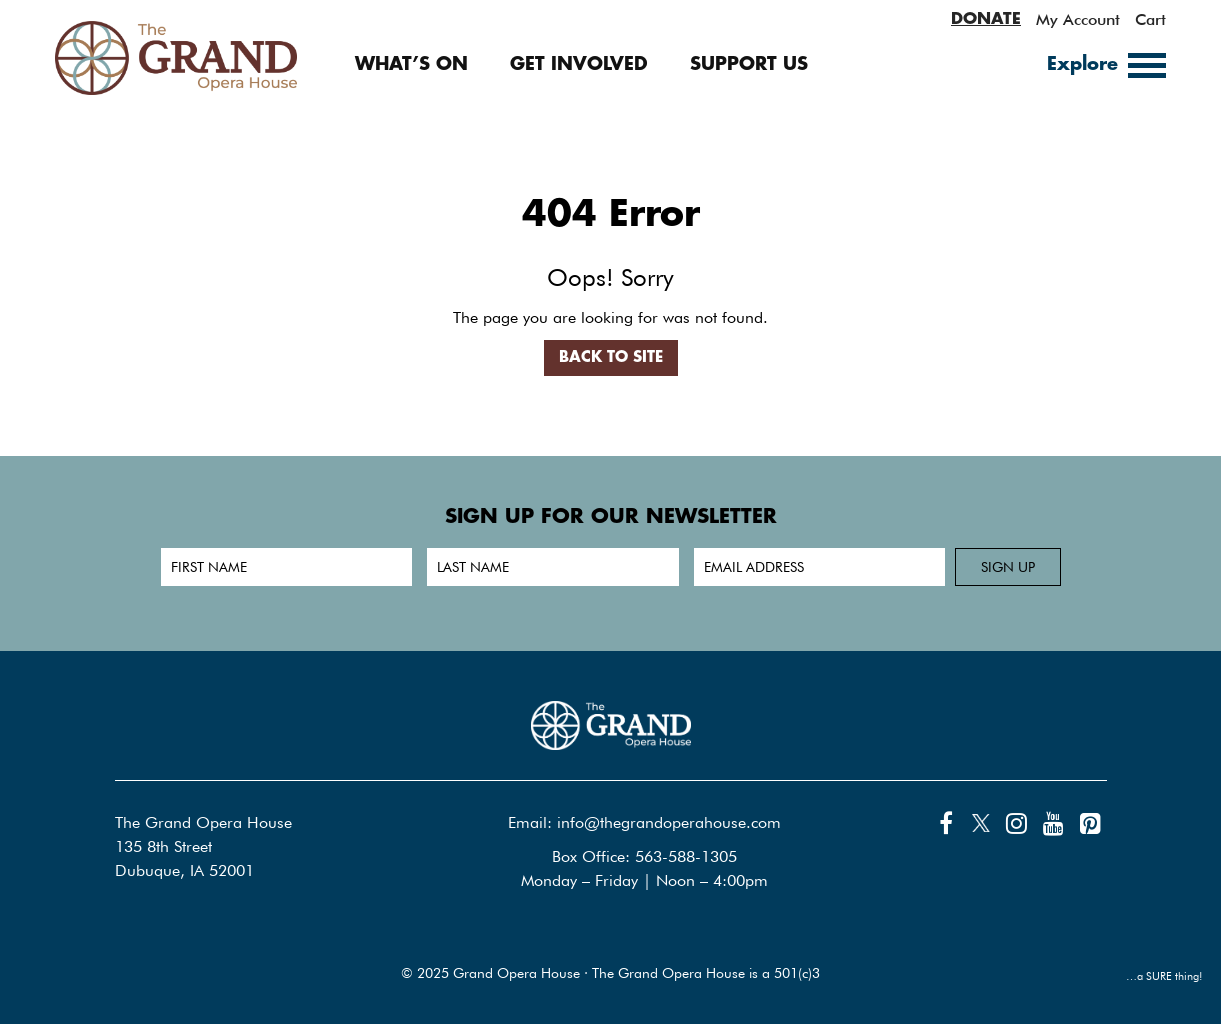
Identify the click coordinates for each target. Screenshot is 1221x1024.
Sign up (1008, 567)
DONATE (986, 19)
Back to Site (611, 358)
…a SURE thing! (1164, 976)
